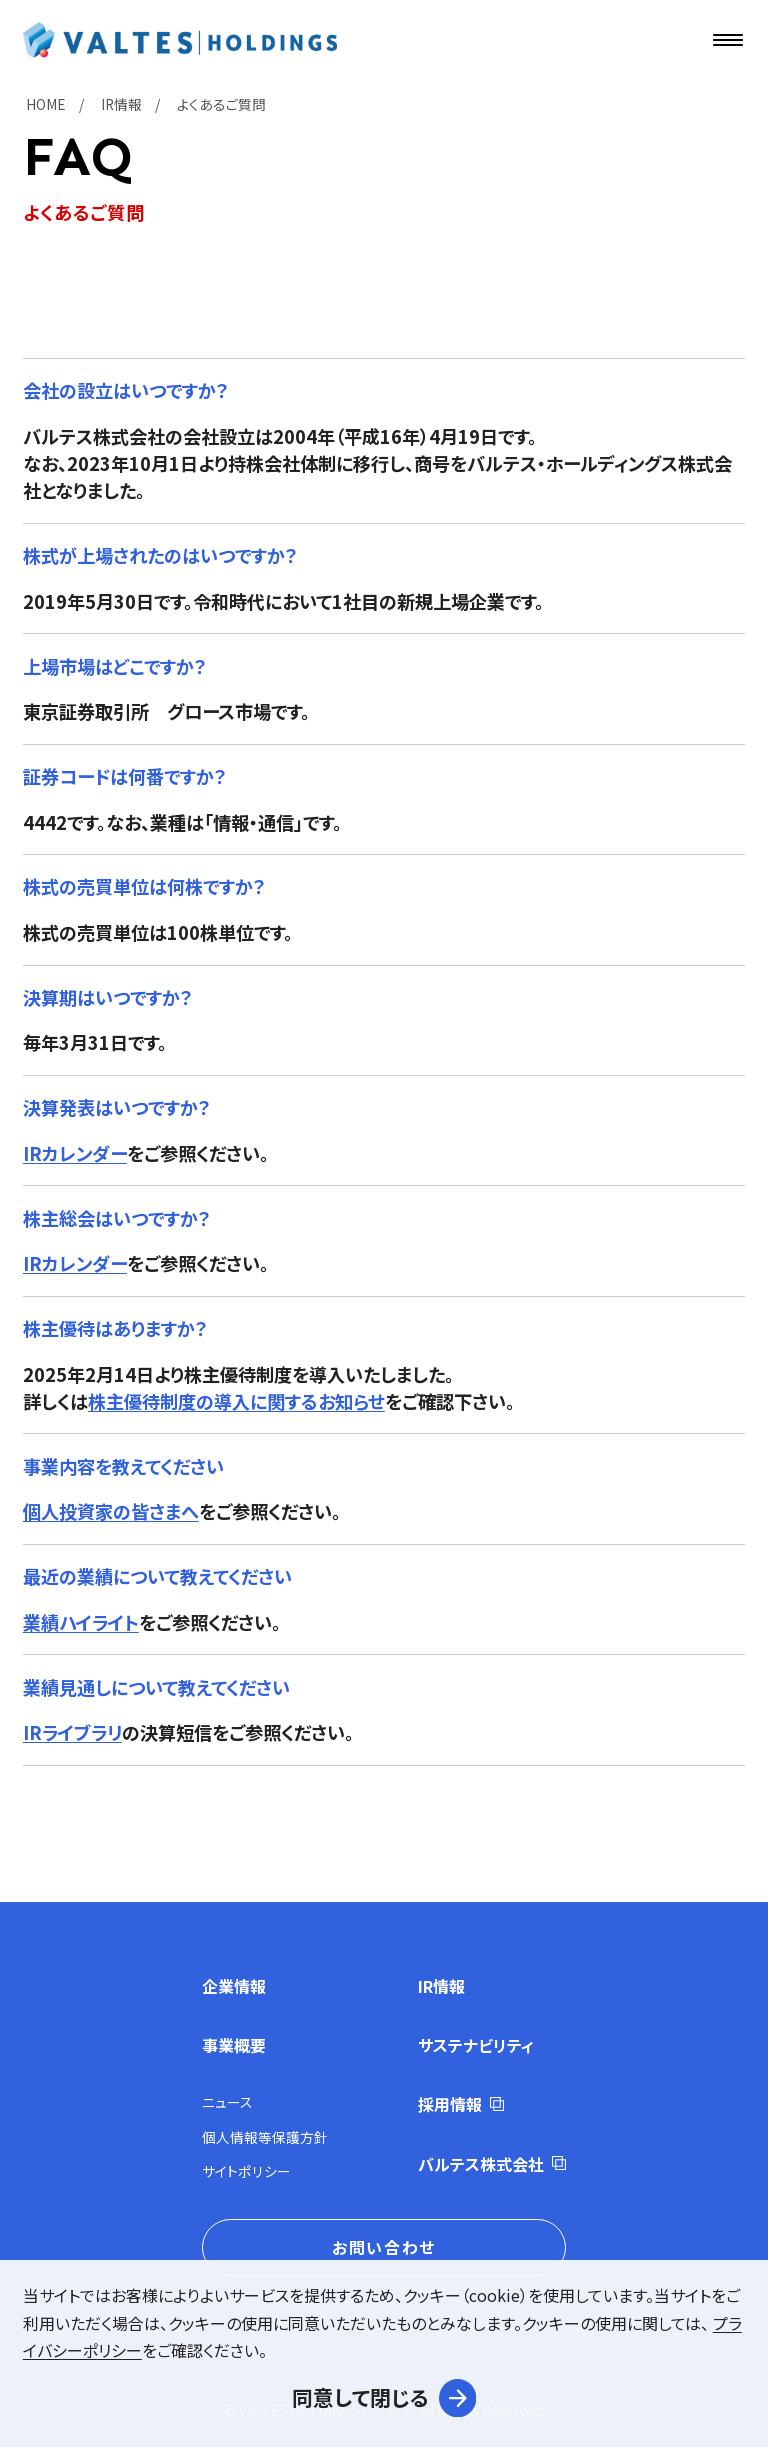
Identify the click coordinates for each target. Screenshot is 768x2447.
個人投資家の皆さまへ (111, 1511)
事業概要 (234, 2045)
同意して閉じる (360, 2397)
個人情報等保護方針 (265, 2137)
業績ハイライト (81, 1622)
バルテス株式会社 (481, 2164)
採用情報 (450, 2104)
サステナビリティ (476, 2045)
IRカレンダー (75, 1153)
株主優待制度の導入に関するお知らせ (236, 1401)
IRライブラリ (72, 1732)
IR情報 (441, 1986)
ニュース (227, 2102)
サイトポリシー (246, 2171)
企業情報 (234, 1986)
